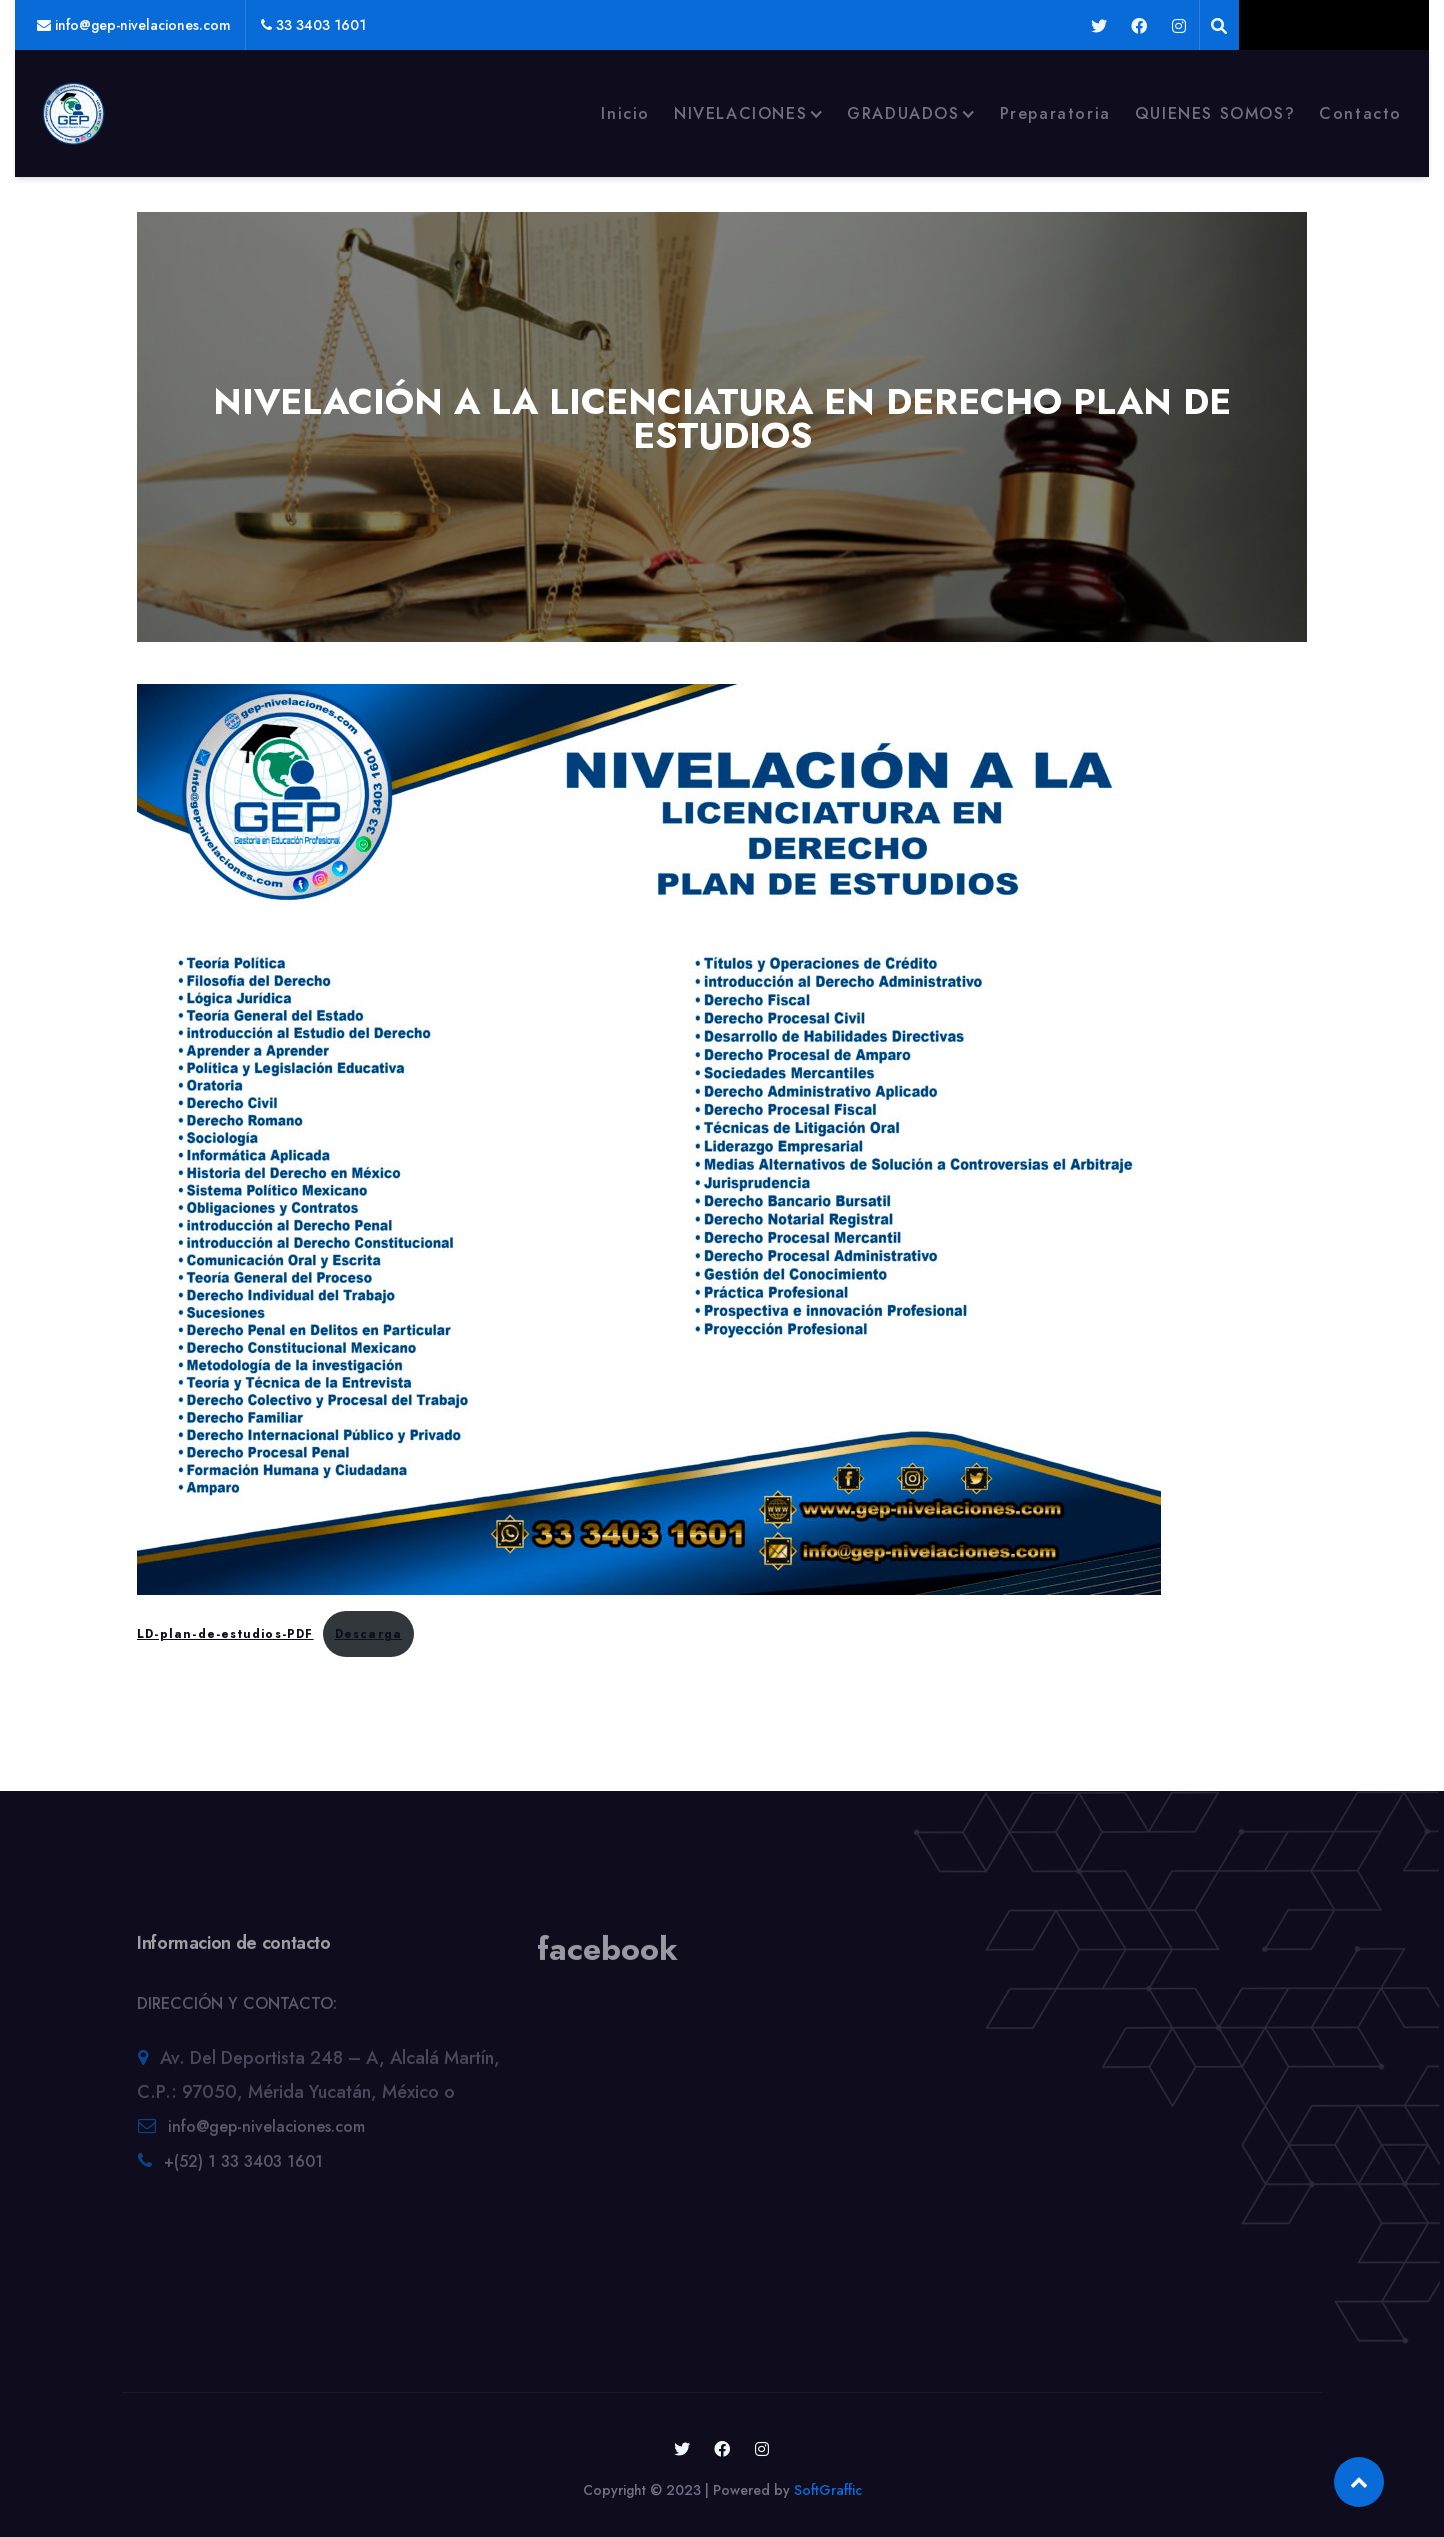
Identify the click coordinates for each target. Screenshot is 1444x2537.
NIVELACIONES (740, 113)
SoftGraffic (828, 2490)
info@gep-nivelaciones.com (266, 2132)
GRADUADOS (903, 113)
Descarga (369, 1634)
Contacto (1360, 113)
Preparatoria (1055, 113)
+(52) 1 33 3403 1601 (243, 2167)
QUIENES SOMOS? (1215, 113)
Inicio (625, 113)
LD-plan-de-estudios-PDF (225, 1634)
